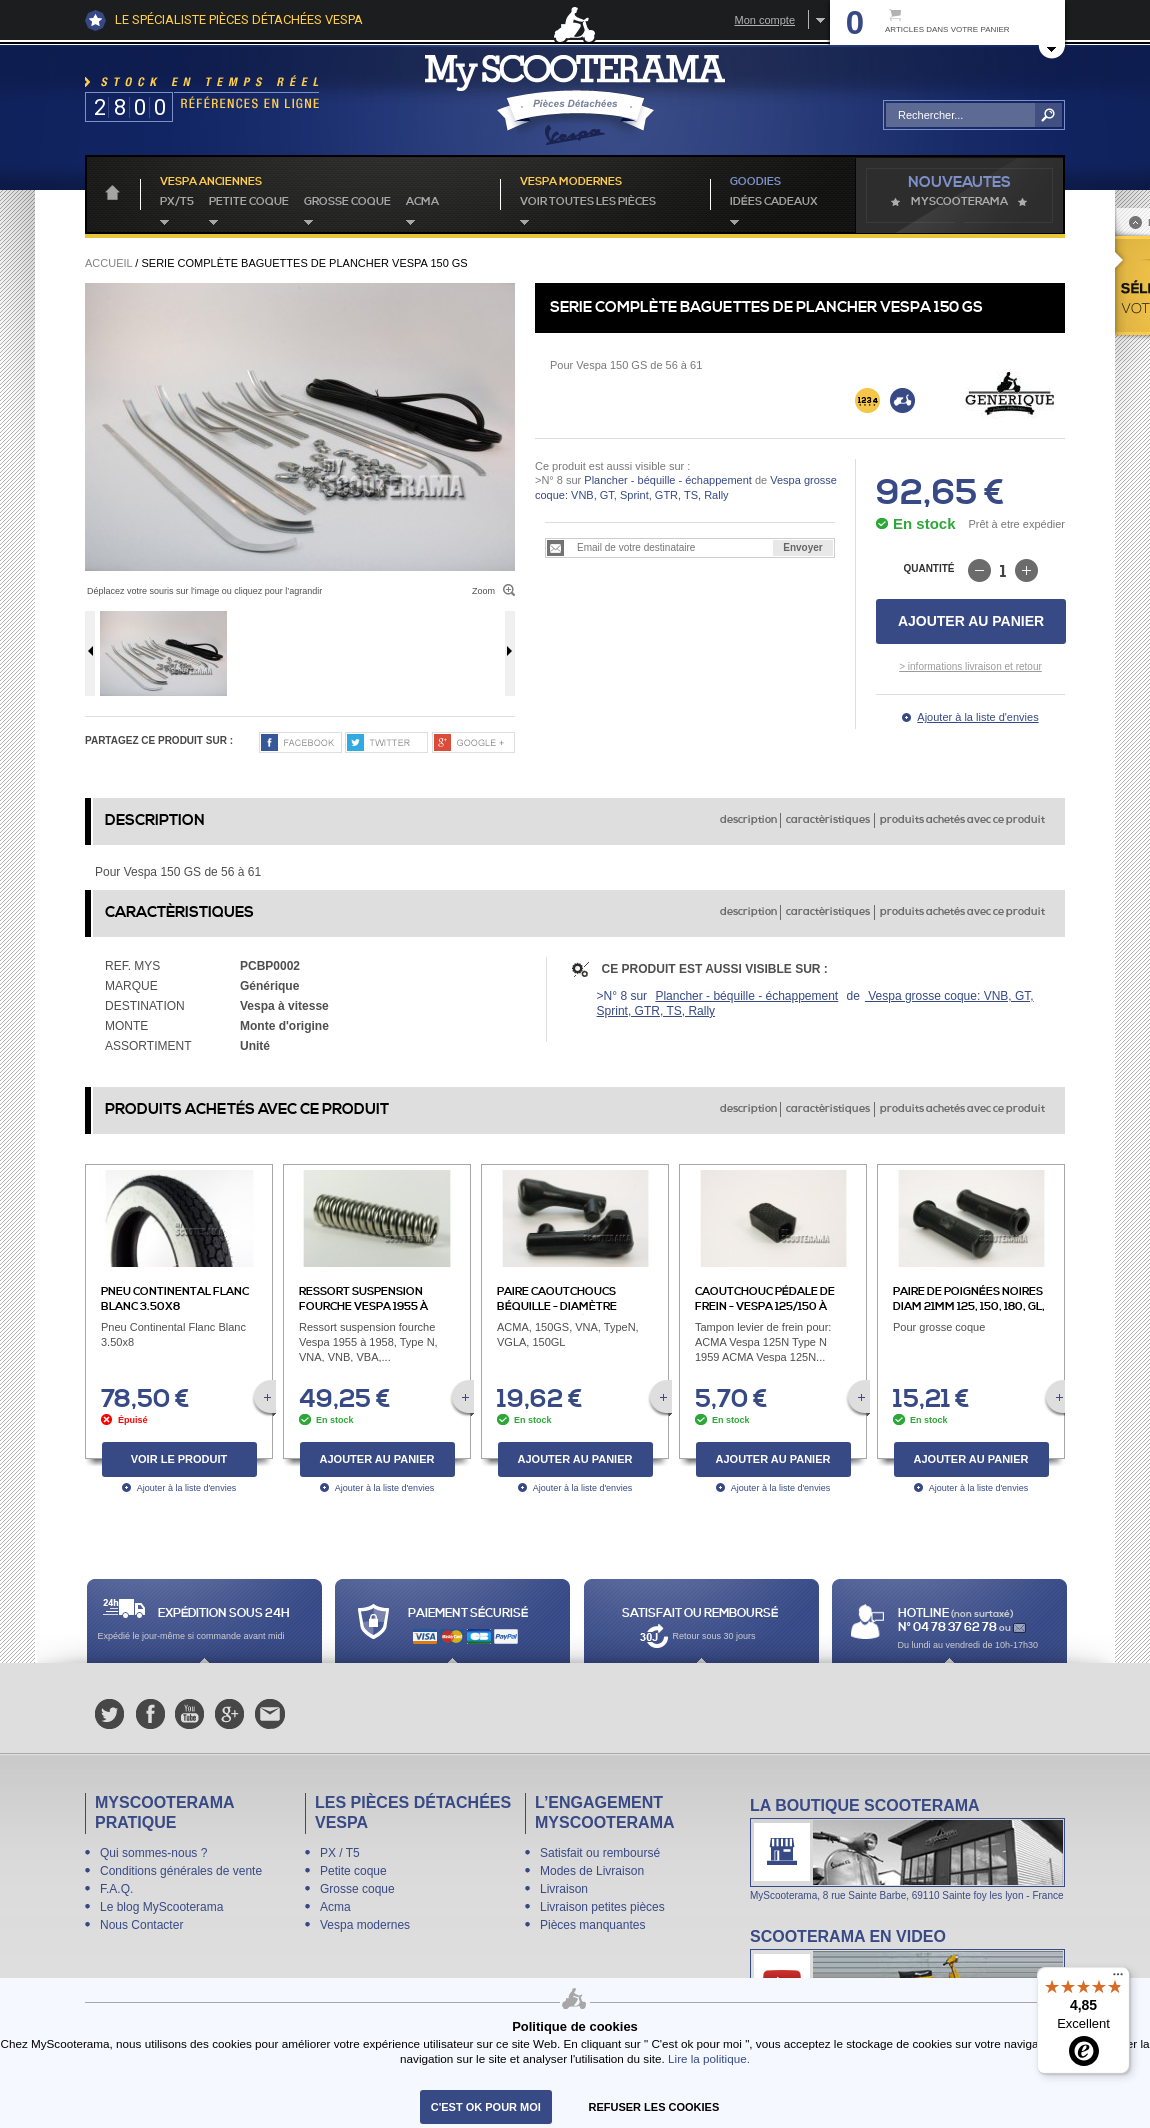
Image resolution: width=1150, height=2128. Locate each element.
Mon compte (764, 20)
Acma (422, 202)
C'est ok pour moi (486, 2107)
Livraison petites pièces (602, 1907)
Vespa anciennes (211, 182)
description (748, 820)
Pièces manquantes (592, 1925)
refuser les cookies (654, 2107)
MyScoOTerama (959, 202)
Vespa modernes (365, 1925)
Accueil (108, 263)
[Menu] (1118, 1979)
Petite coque (249, 202)
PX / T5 (340, 1853)
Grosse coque (347, 202)
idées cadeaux (774, 202)
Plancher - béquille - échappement (668, 480)
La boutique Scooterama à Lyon (907, 1848)
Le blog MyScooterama (161, 1907)
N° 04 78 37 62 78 (948, 1627)
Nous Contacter (141, 1925)
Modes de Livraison (592, 1871)
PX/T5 (177, 202)
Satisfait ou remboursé (600, 1853)
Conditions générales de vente (181, 1871)
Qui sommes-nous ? (153, 1853)
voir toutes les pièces (588, 202)
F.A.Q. (116, 1889)
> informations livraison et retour (970, 666)
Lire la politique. (709, 2058)
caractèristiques (828, 820)
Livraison (564, 1889)
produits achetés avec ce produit (962, 820)
